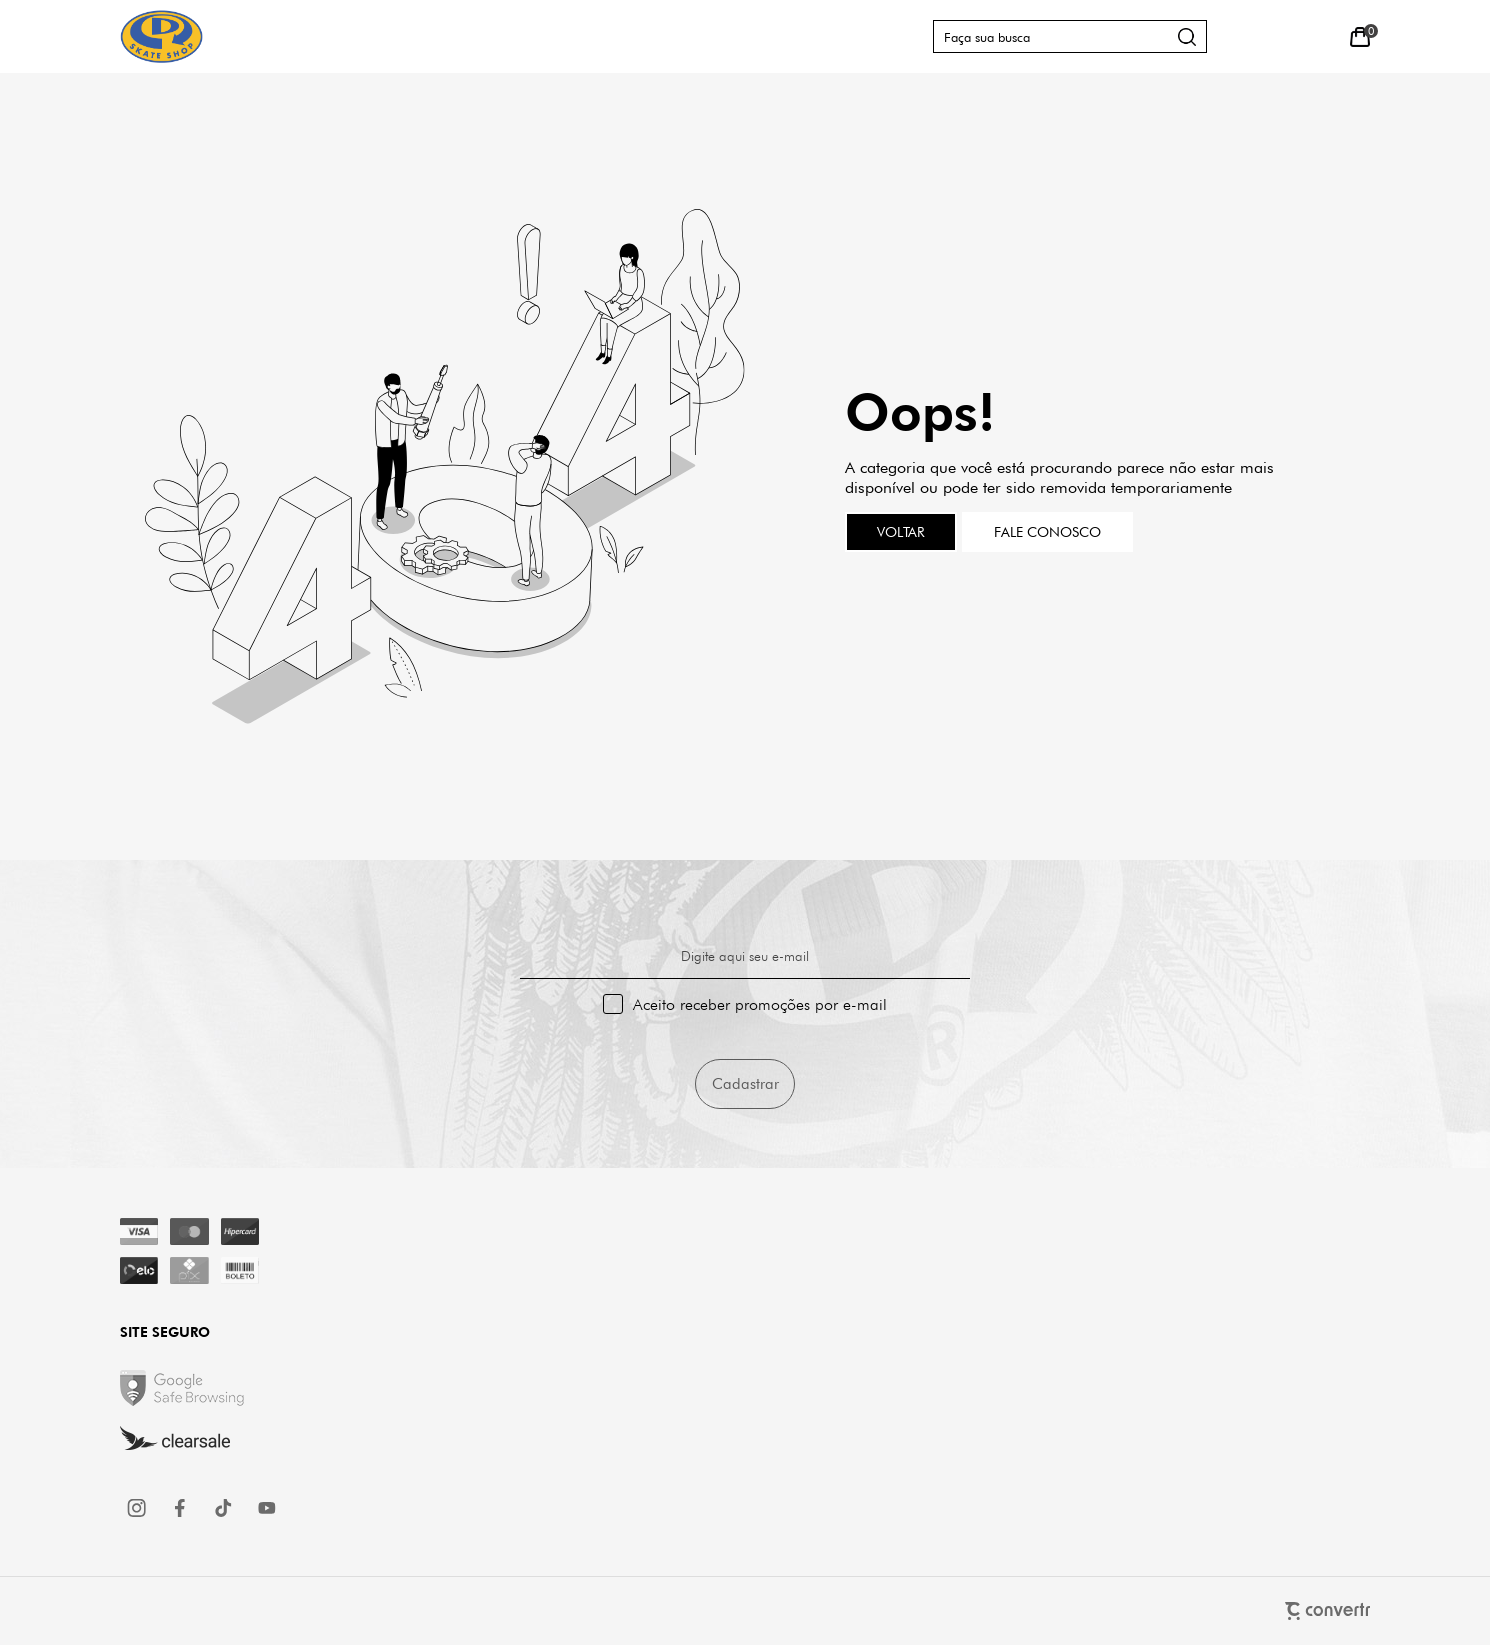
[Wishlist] (1314, 36)
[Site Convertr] (745, 1610)
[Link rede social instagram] (138, 1508)
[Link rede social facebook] (181, 1508)
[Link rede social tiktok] (224, 1508)
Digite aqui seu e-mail (745, 956)
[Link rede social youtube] (267, 1508)
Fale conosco (1047, 532)
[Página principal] (161, 36)
